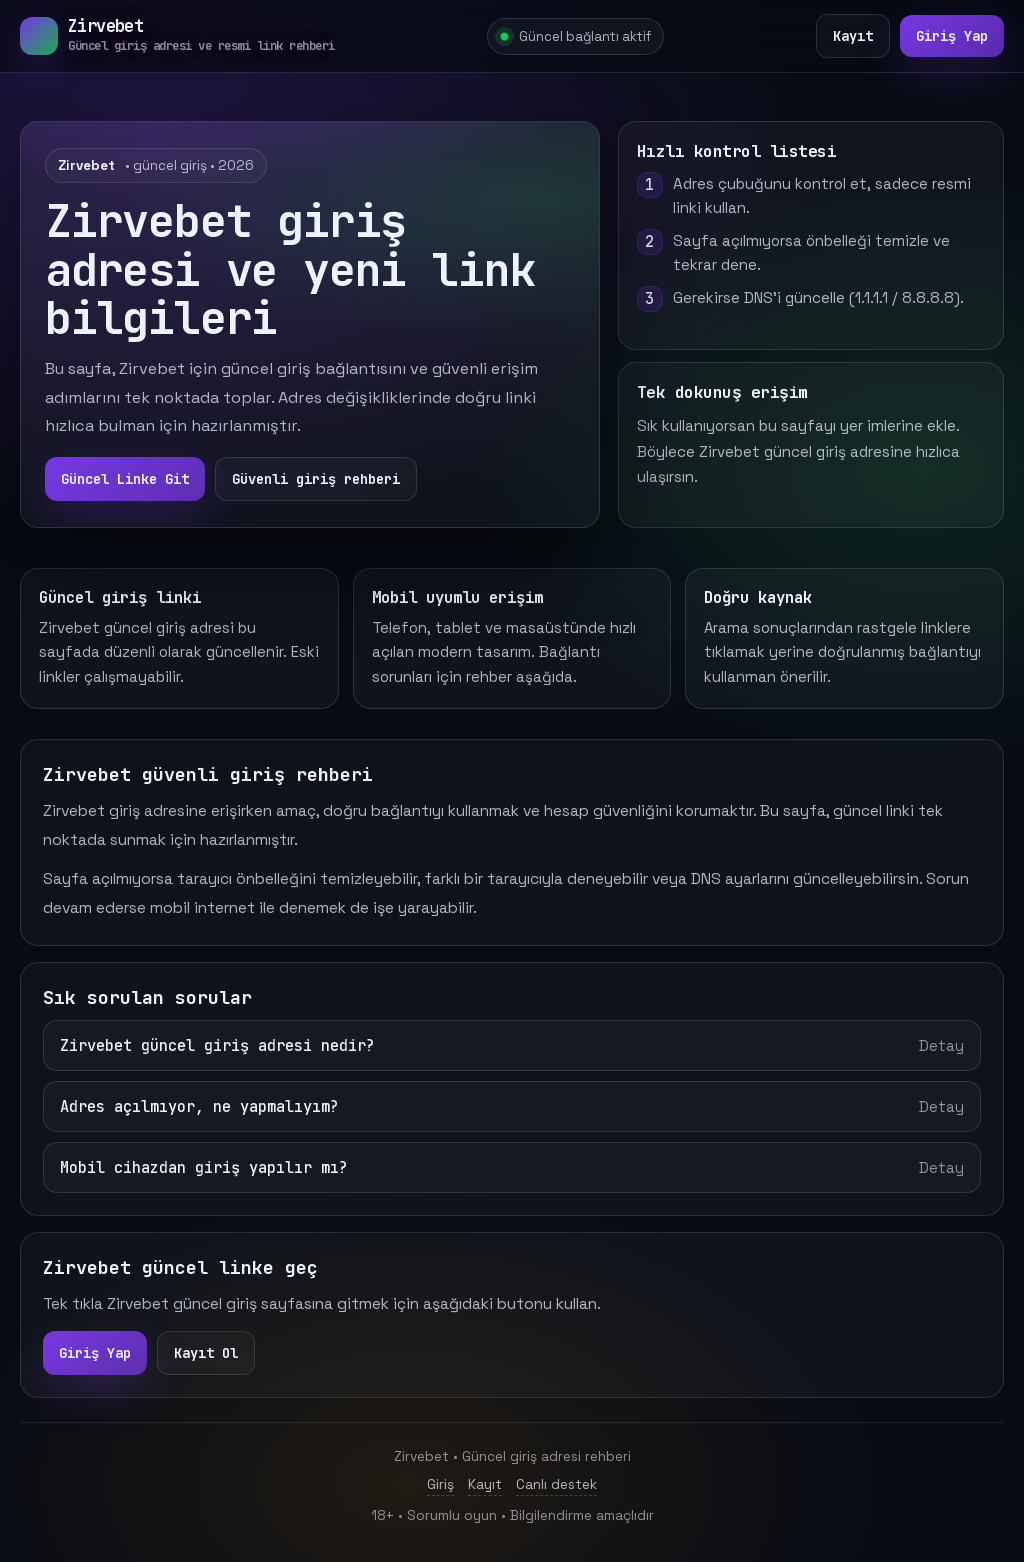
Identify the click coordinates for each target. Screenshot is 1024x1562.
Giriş (440, 1484)
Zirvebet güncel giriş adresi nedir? (512, 1045)
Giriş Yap (952, 36)
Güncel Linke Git (125, 479)
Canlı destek (556, 1484)
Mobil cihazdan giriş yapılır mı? (512, 1167)
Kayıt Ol (206, 1353)
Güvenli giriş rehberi (316, 479)
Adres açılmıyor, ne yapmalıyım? (512, 1106)
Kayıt (853, 36)
